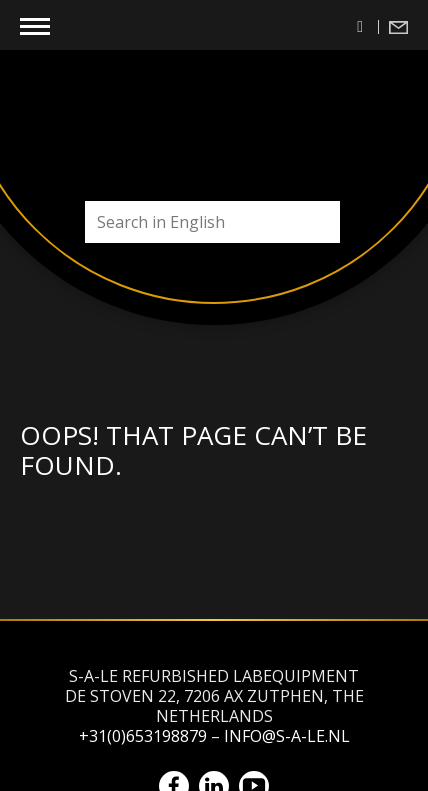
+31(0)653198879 (143, 736)
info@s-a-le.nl (287, 736)
